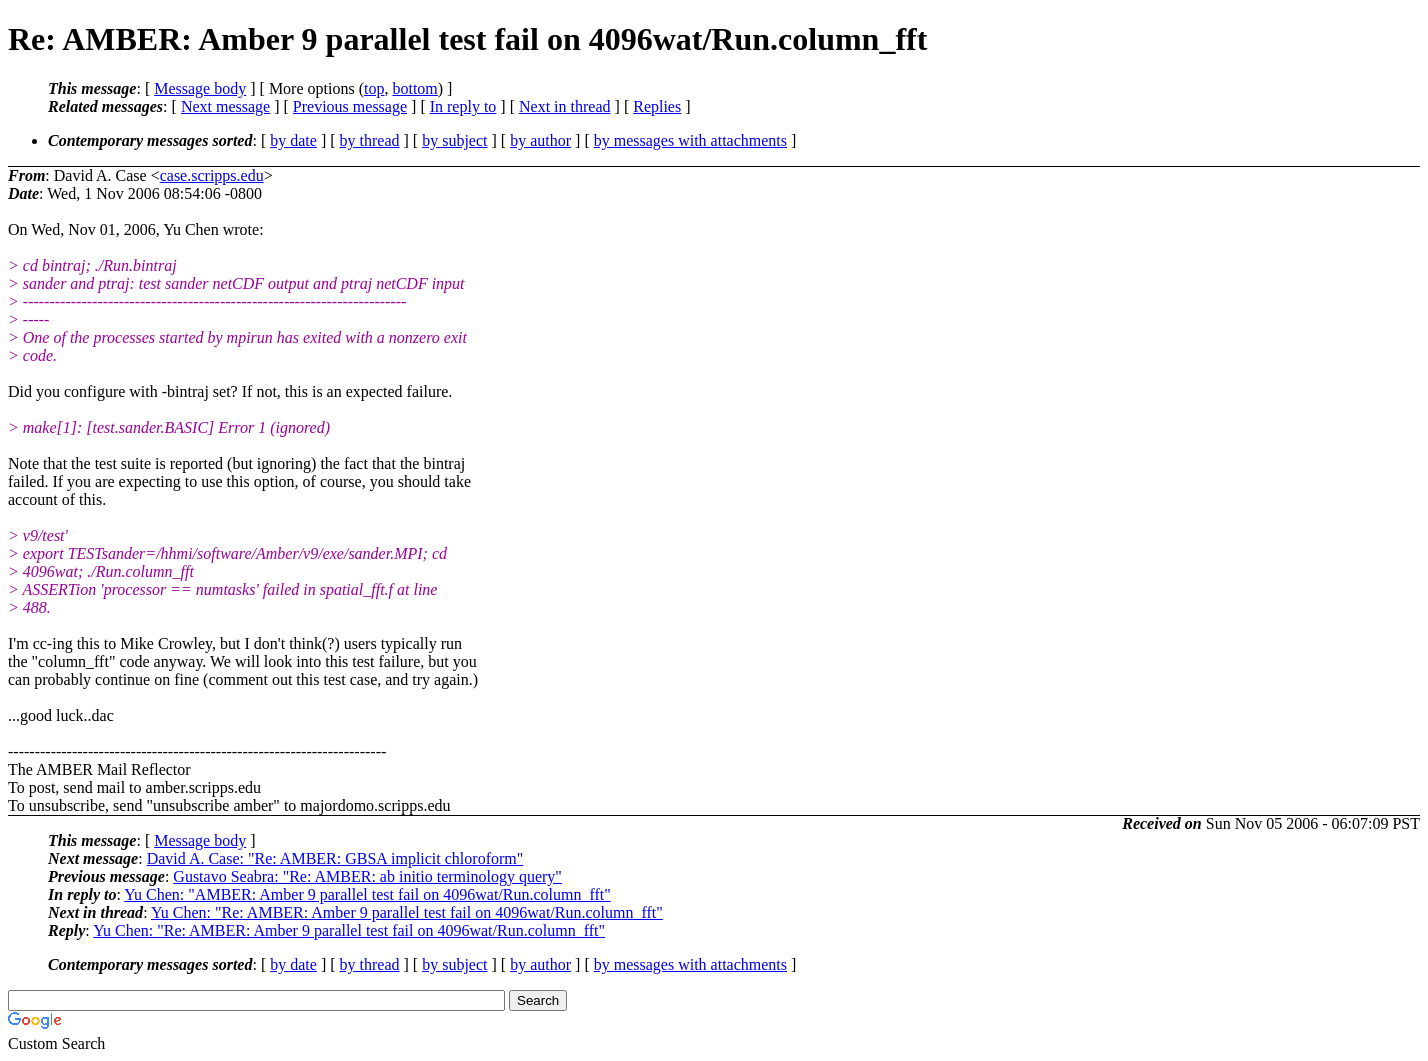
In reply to (463, 106)
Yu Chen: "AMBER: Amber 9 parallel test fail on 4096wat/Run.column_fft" (367, 894)
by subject (454, 140)
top (374, 88)
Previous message (350, 106)
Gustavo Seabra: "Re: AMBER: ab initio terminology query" (367, 876)
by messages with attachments (690, 140)
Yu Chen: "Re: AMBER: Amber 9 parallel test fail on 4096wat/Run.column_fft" (407, 912)
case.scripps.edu (212, 175)
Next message (225, 106)
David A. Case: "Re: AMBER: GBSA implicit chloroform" (335, 858)
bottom (414, 88)
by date (293, 140)
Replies (657, 106)
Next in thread (565, 106)
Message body (200, 88)
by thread (370, 140)
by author (540, 140)
